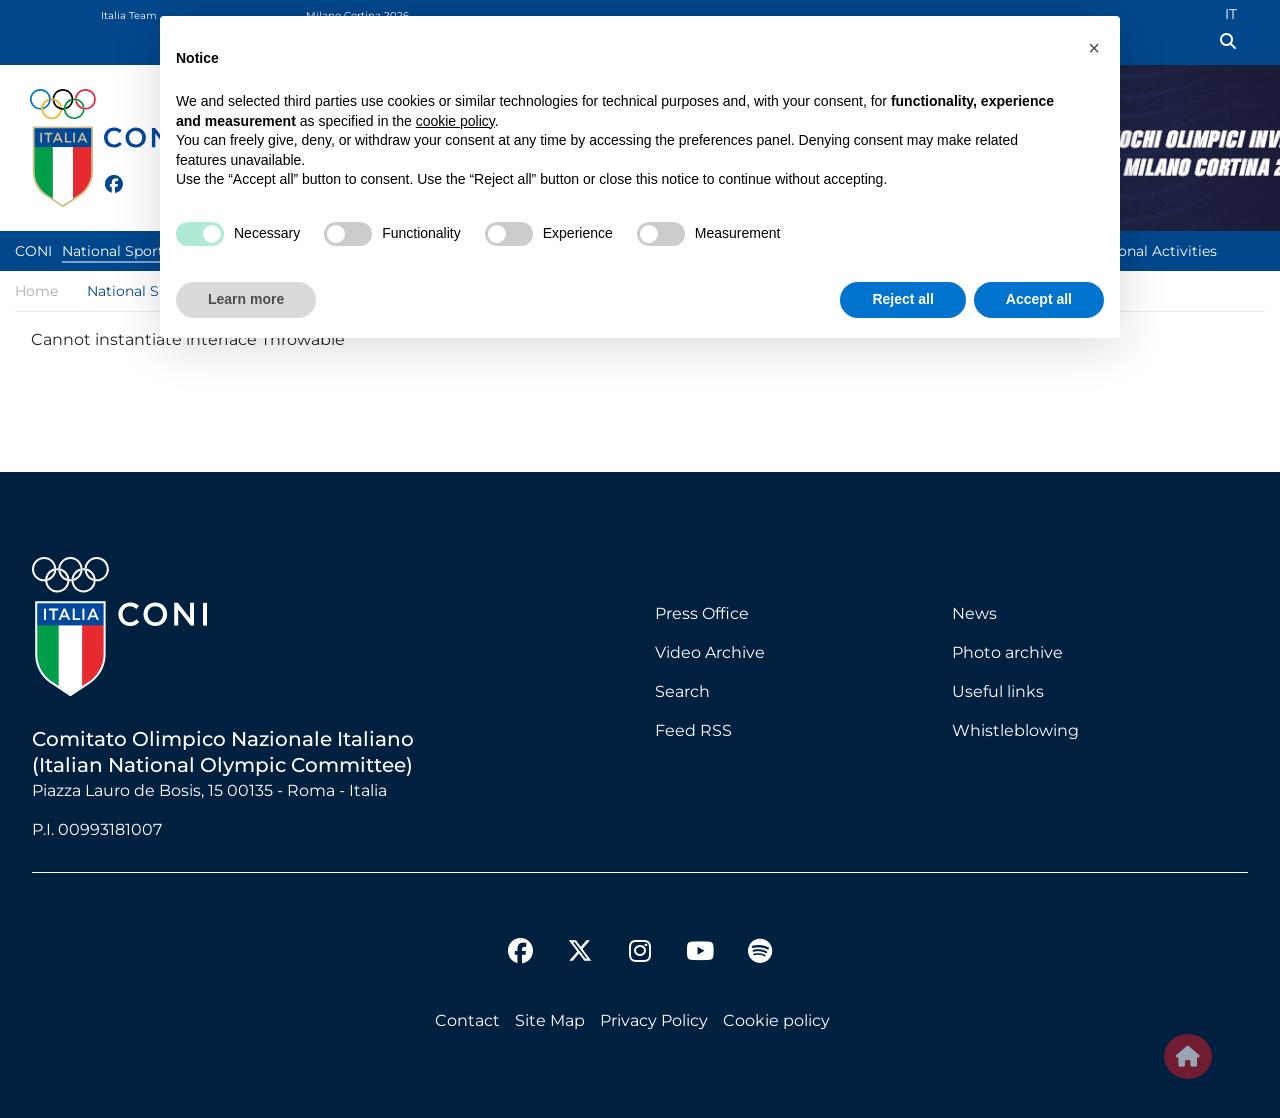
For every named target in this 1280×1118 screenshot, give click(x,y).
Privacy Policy (654, 1020)
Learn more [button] (246, 299)
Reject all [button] (902, 299)
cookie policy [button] (455, 121)
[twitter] (134, 182)
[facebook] (105, 173)
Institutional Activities (1140, 251)
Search (682, 691)
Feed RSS (693, 730)
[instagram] (640, 954)
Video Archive (710, 652)
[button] (1094, 48)
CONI (33, 251)
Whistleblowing (1015, 730)
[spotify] (760, 954)
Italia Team (129, 15)
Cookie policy (776, 1020)
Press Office (702, 613)
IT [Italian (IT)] (1231, 14)
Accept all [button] (1039, 299)
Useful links (998, 691)
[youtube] (700, 954)
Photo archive (1007, 652)
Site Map (550, 1020)
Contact (467, 1020)
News (974, 613)
